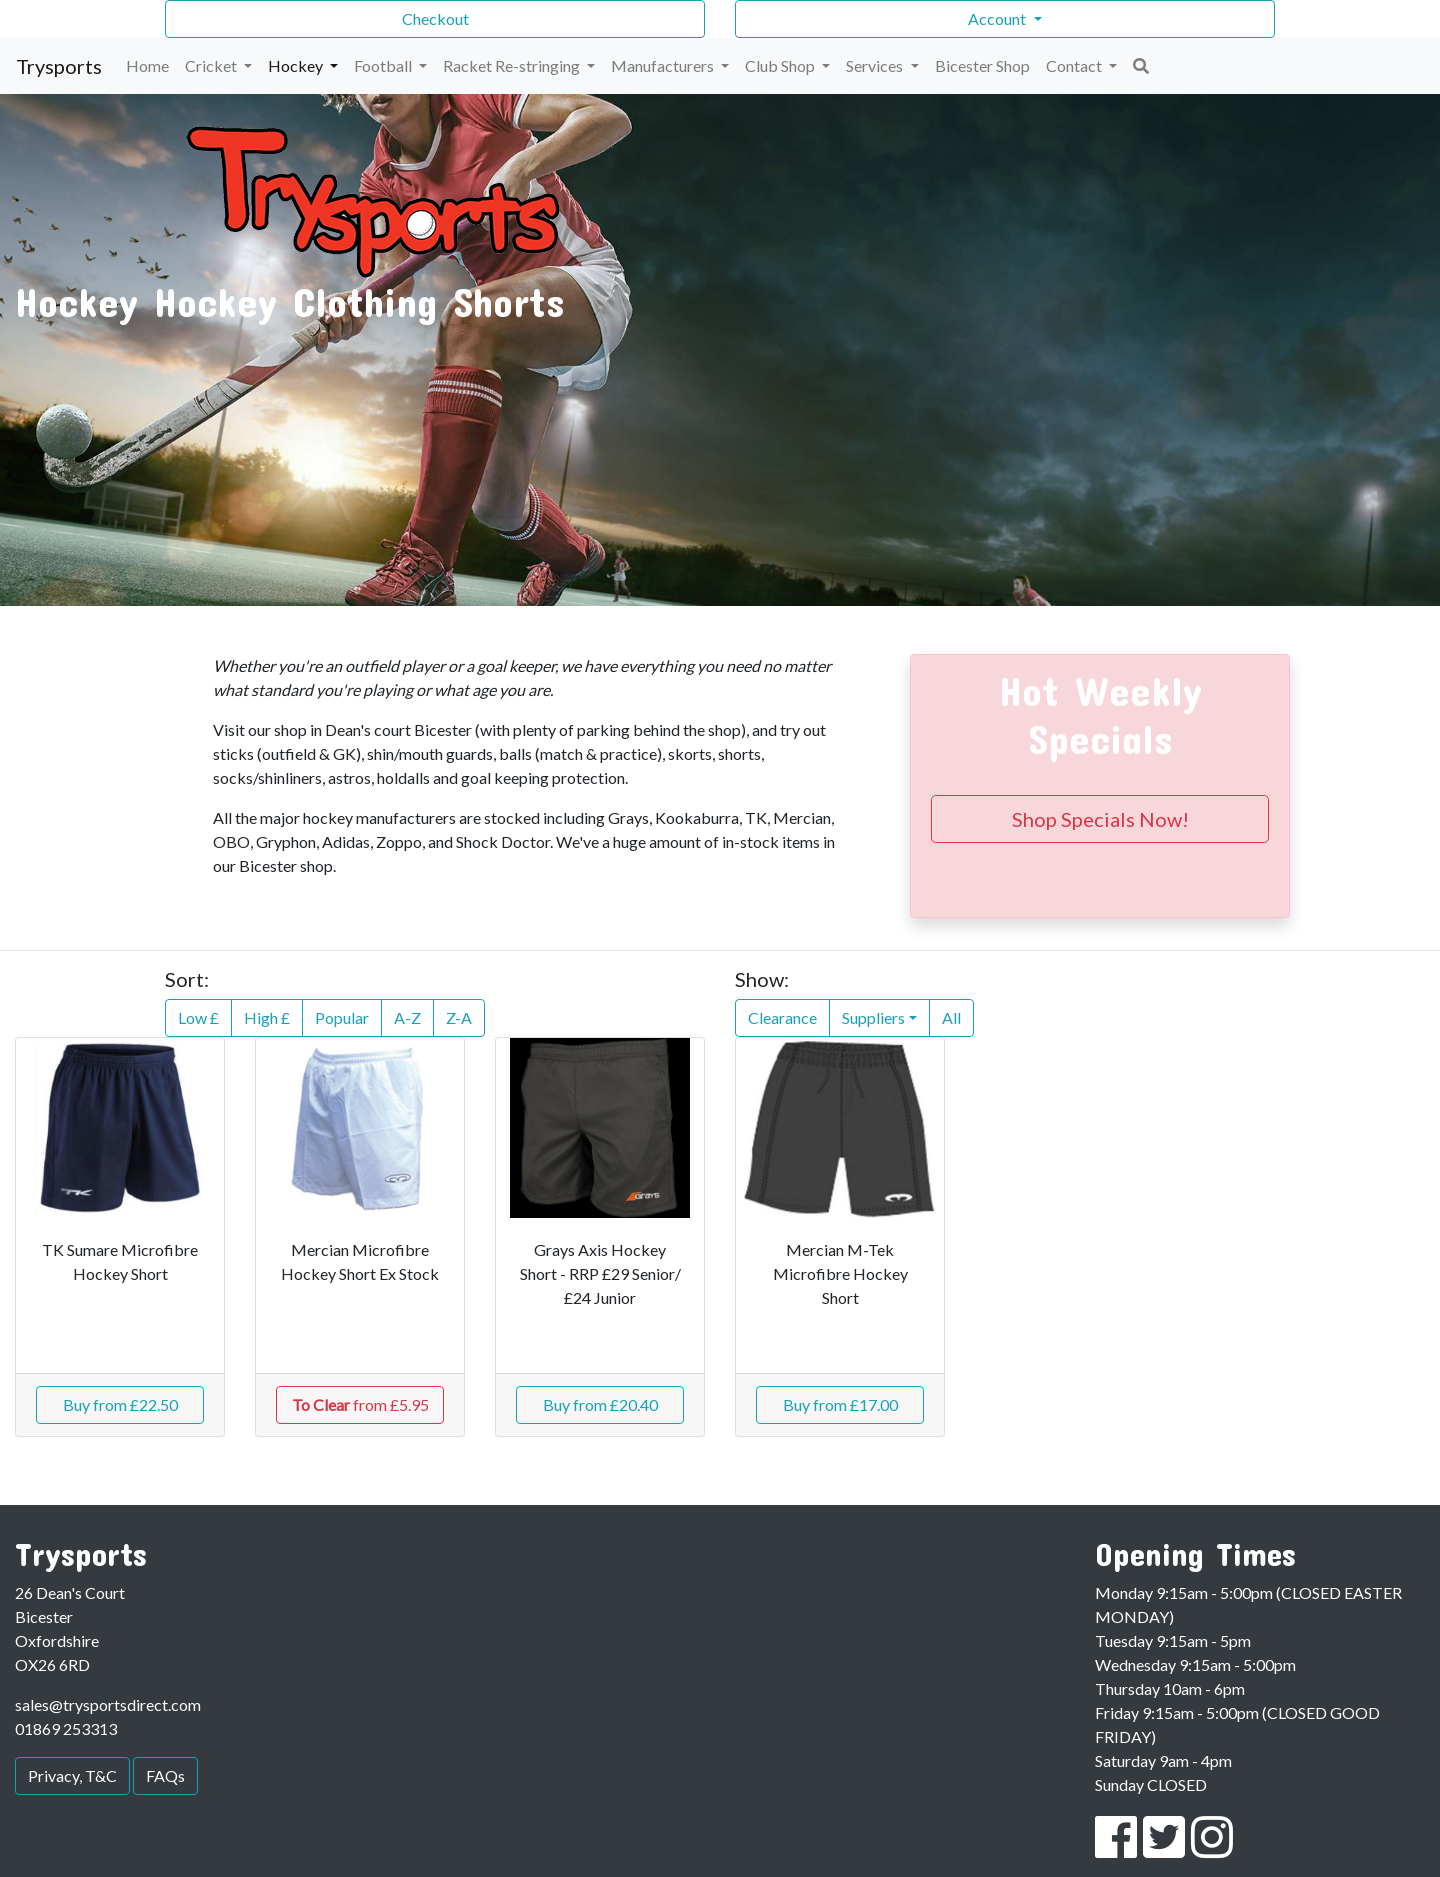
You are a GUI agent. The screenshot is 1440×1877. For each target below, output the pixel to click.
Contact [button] (1075, 65)
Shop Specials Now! (1100, 819)
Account (998, 18)
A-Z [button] (407, 1017)
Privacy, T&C (72, 1775)
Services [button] (876, 65)
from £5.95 (360, 1404)
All (951, 1017)
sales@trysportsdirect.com (108, 1704)
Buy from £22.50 (120, 1404)
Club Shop (781, 65)
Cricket (212, 65)
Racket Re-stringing (513, 65)
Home (147, 65)
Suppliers (873, 1017)
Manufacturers (664, 65)
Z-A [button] (459, 1017)
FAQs (165, 1775)
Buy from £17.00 (840, 1404)
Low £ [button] (198, 1017)
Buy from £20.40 (600, 1404)
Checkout (435, 18)
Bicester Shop (982, 65)
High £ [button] (267, 1017)
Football (384, 65)
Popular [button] (342, 1017)
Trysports (59, 66)
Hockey (297, 65)
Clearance (782, 1017)
